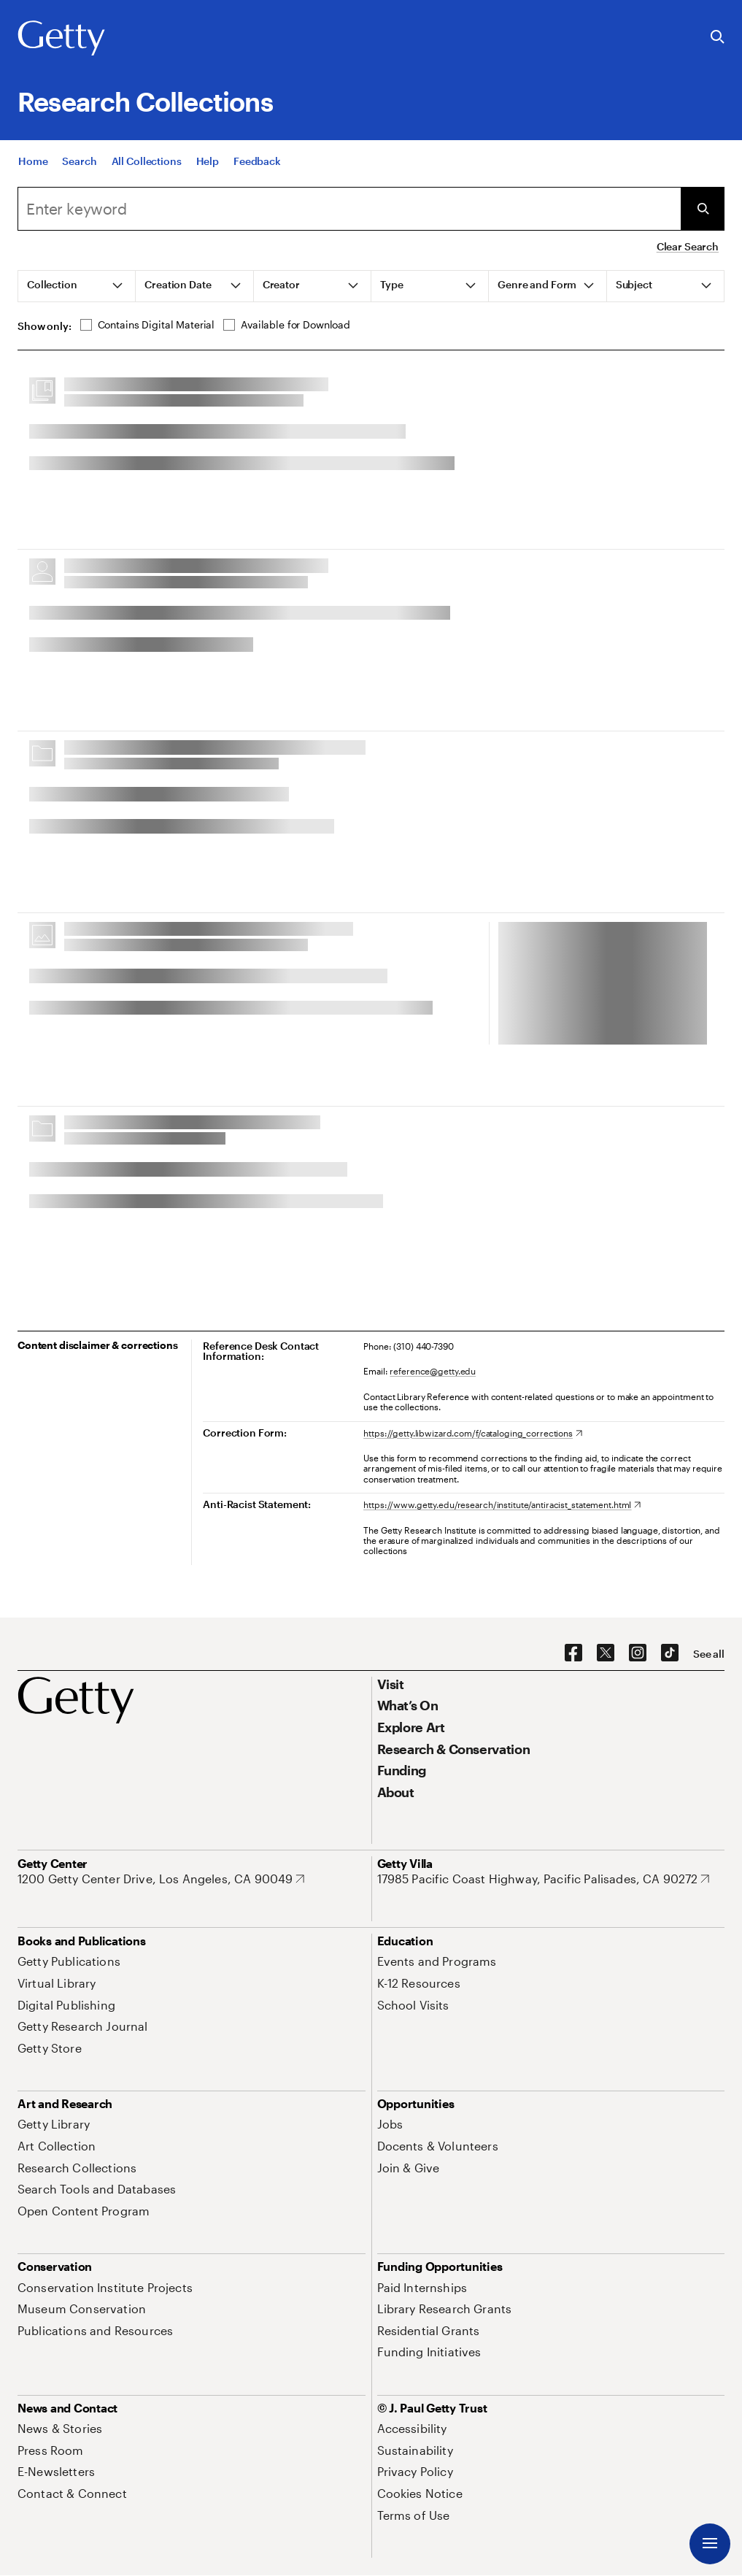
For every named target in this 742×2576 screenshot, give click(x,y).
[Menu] (709, 2543)
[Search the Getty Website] (717, 37)
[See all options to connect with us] (708, 1654)
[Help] (207, 161)
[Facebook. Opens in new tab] (573, 1653)
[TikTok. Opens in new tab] (670, 1653)
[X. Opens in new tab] (605, 1653)
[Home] (32, 161)
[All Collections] (147, 161)
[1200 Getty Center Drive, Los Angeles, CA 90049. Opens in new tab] (161, 1879)
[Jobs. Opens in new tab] (390, 2124)
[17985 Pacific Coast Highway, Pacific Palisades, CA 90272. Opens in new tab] (543, 1879)
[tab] (77, 286)
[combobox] (349, 209)
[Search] (79, 161)
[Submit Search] (702, 209)
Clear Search (688, 246)
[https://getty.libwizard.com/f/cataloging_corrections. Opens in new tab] (472, 1433)
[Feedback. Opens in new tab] (257, 161)
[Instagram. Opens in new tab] (637, 1653)
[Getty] (61, 38)
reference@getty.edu (433, 1371)
